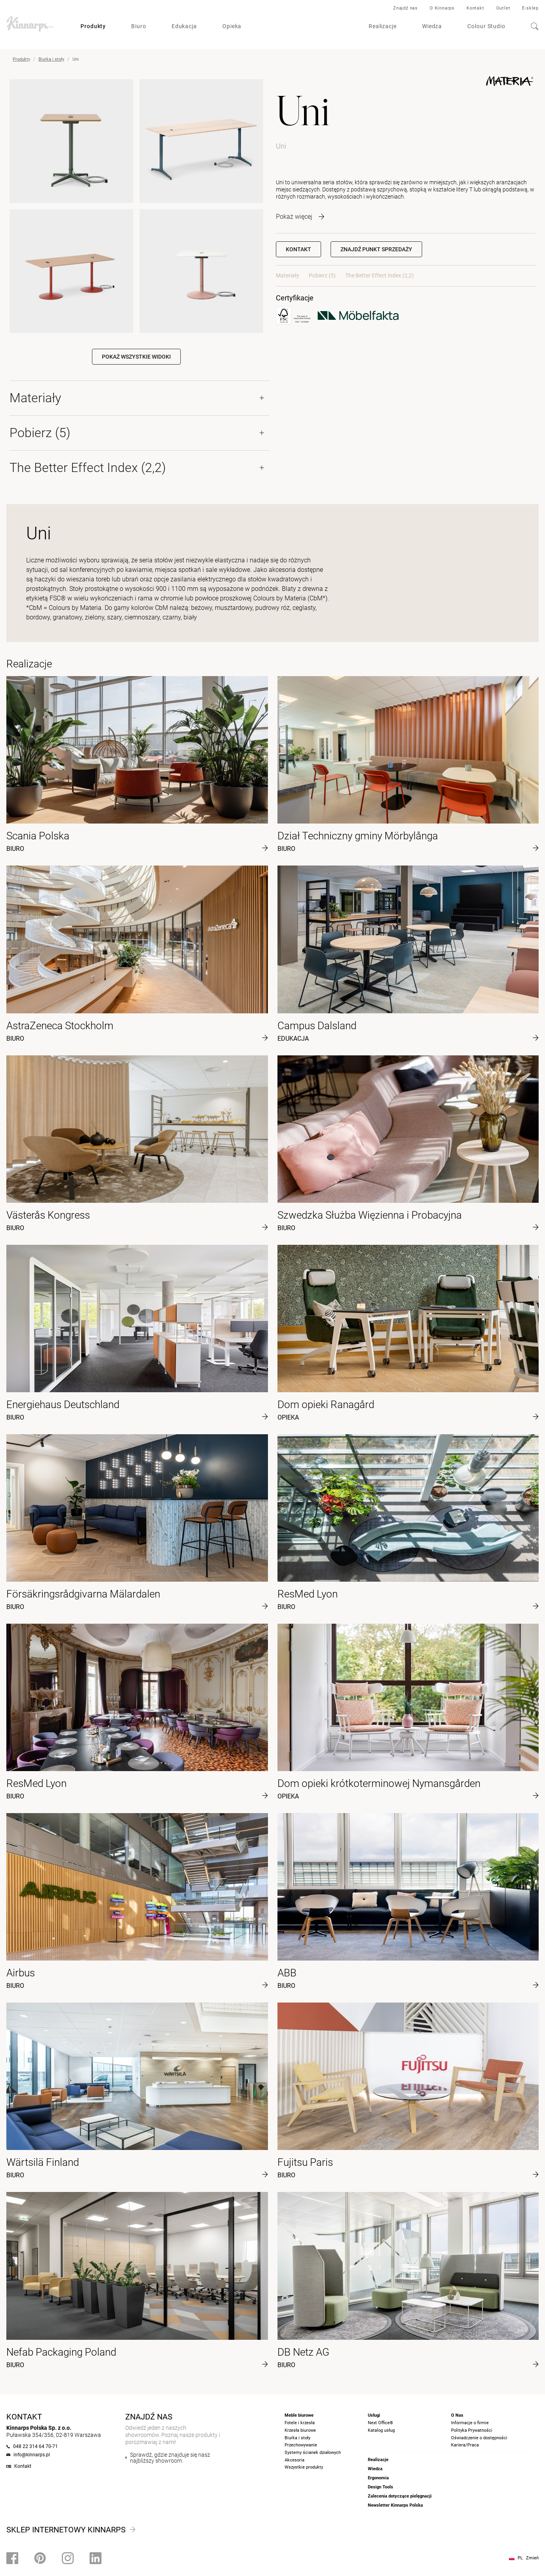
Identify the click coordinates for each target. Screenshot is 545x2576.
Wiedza (432, 26)
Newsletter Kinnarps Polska (395, 2505)
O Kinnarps (442, 8)
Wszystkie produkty (304, 2467)
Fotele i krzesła (300, 2422)
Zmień (532, 2558)
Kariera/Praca (465, 2445)
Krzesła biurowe (300, 2430)
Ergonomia (378, 2477)
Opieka (231, 26)
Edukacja (184, 26)
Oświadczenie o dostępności (479, 2437)
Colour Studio (486, 26)
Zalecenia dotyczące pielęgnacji (400, 2496)
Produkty (93, 26)
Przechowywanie (301, 2445)
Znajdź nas (405, 8)
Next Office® (380, 2422)
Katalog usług (381, 2430)
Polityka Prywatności (471, 2430)
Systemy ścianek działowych (313, 2452)
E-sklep (530, 8)
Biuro (138, 26)
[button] (376, 249)
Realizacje (383, 26)
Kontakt (475, 8)
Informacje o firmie (470, 2422)
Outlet (503, 8)
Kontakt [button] (298, 249)
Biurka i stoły (51, 59)
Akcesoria (294, 2460)
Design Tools (380, 2487)
